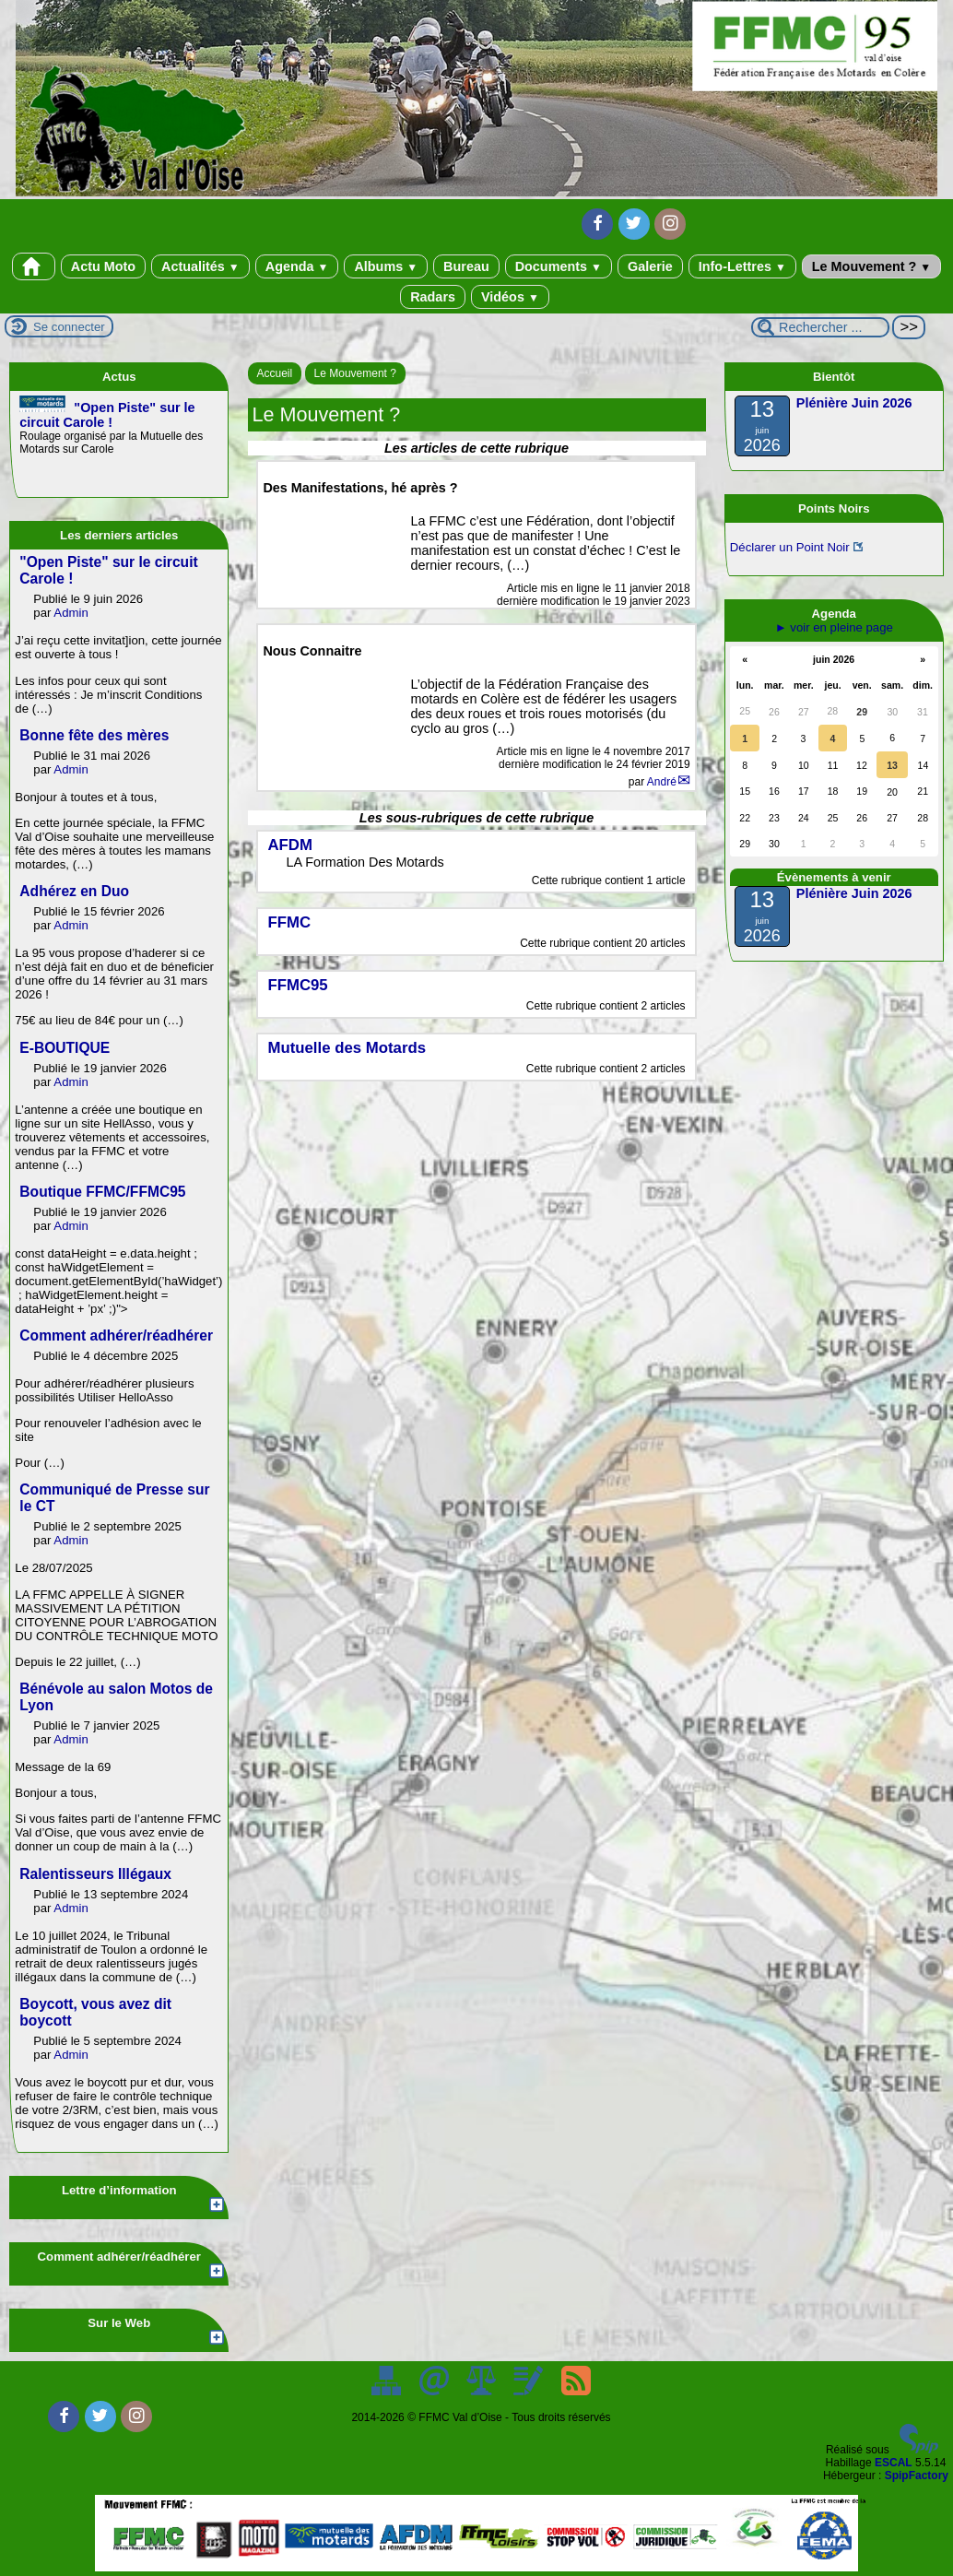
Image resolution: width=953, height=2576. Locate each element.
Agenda (297, 266)
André (662, 781)
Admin (70, 613)
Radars (432, 297)
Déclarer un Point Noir (790, 547)
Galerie (650, 266)
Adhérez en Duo (74, 891)
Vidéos (510, 297)
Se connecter (69, 327)
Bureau (466, 266)
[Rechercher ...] (820, 327)
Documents (558, 266)
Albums (386, 266)
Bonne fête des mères (94, 735)
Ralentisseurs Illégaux (95, 1874)
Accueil (275, 373)
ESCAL (893, 2462)
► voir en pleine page (834, 627)
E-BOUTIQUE (64, 1048)
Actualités (200, 266)
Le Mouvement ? (871, 266)
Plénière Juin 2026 (854, 403)
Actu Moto (103, 266)
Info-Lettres (742, 266)
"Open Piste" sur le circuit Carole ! (106, 415)
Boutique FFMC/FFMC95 (102, 1191)
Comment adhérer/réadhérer (116, 1335)
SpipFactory (916, 2475)
